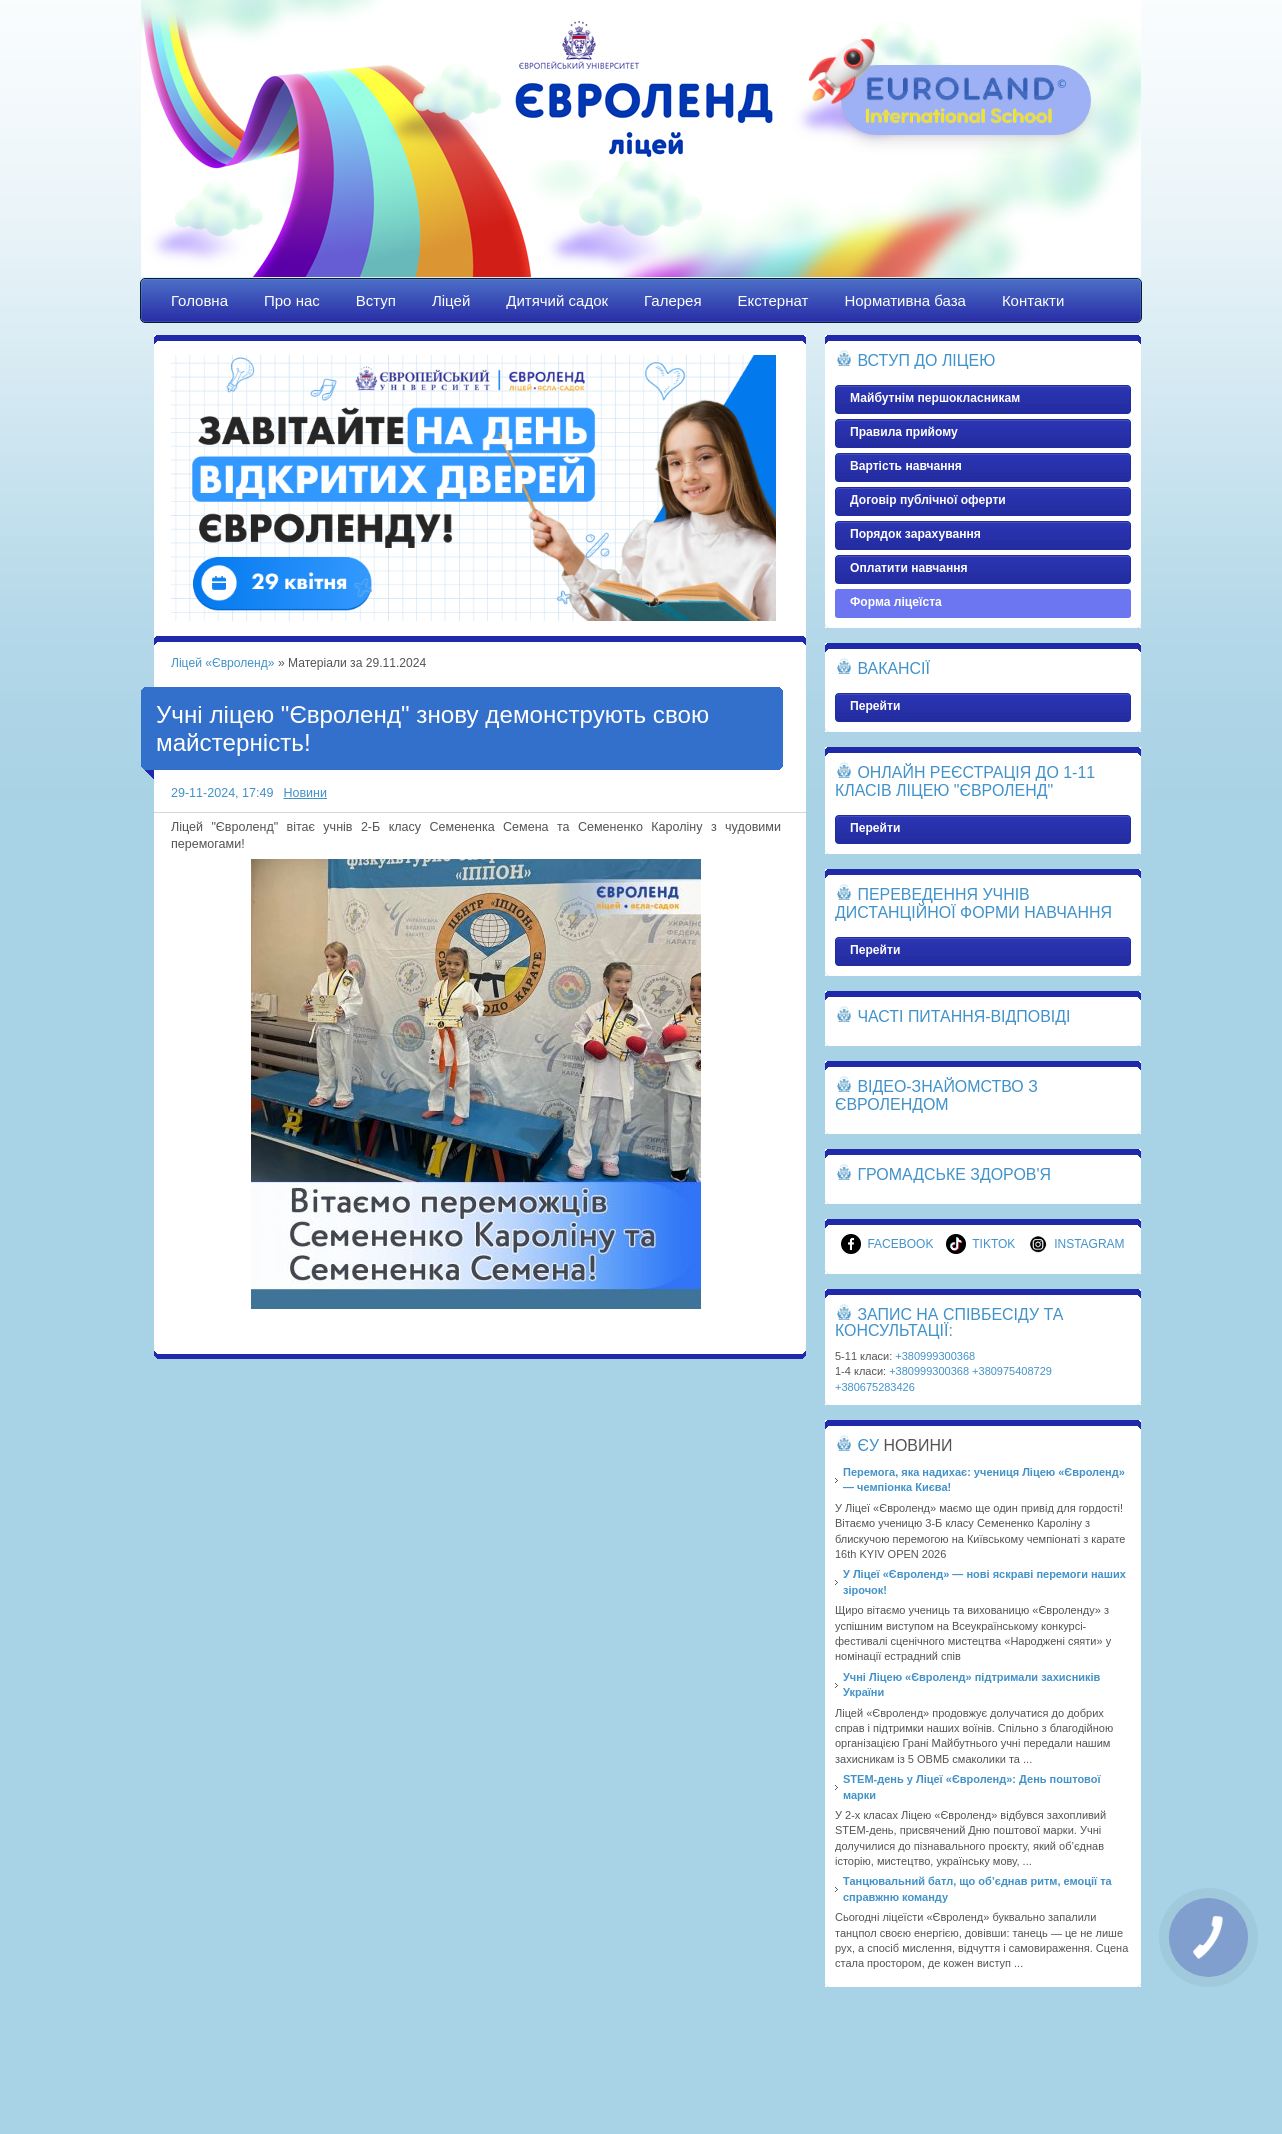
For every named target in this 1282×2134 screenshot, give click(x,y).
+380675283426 (875, 1387)
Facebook (887, 1244)
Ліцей (451, 300)
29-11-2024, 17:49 (222, 793)
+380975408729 (1012, 1371)
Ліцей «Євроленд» (641, 157)
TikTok (980, 1244)
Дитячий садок (557, 300)
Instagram (1076, 1244)
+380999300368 (935, 1356)
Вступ (376, 300)
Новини (305, 793)
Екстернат (773, 300)
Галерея (673, 300)
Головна (199, 300)
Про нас (292, 300)
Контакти (1033, 300)
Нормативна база (905, 300)
